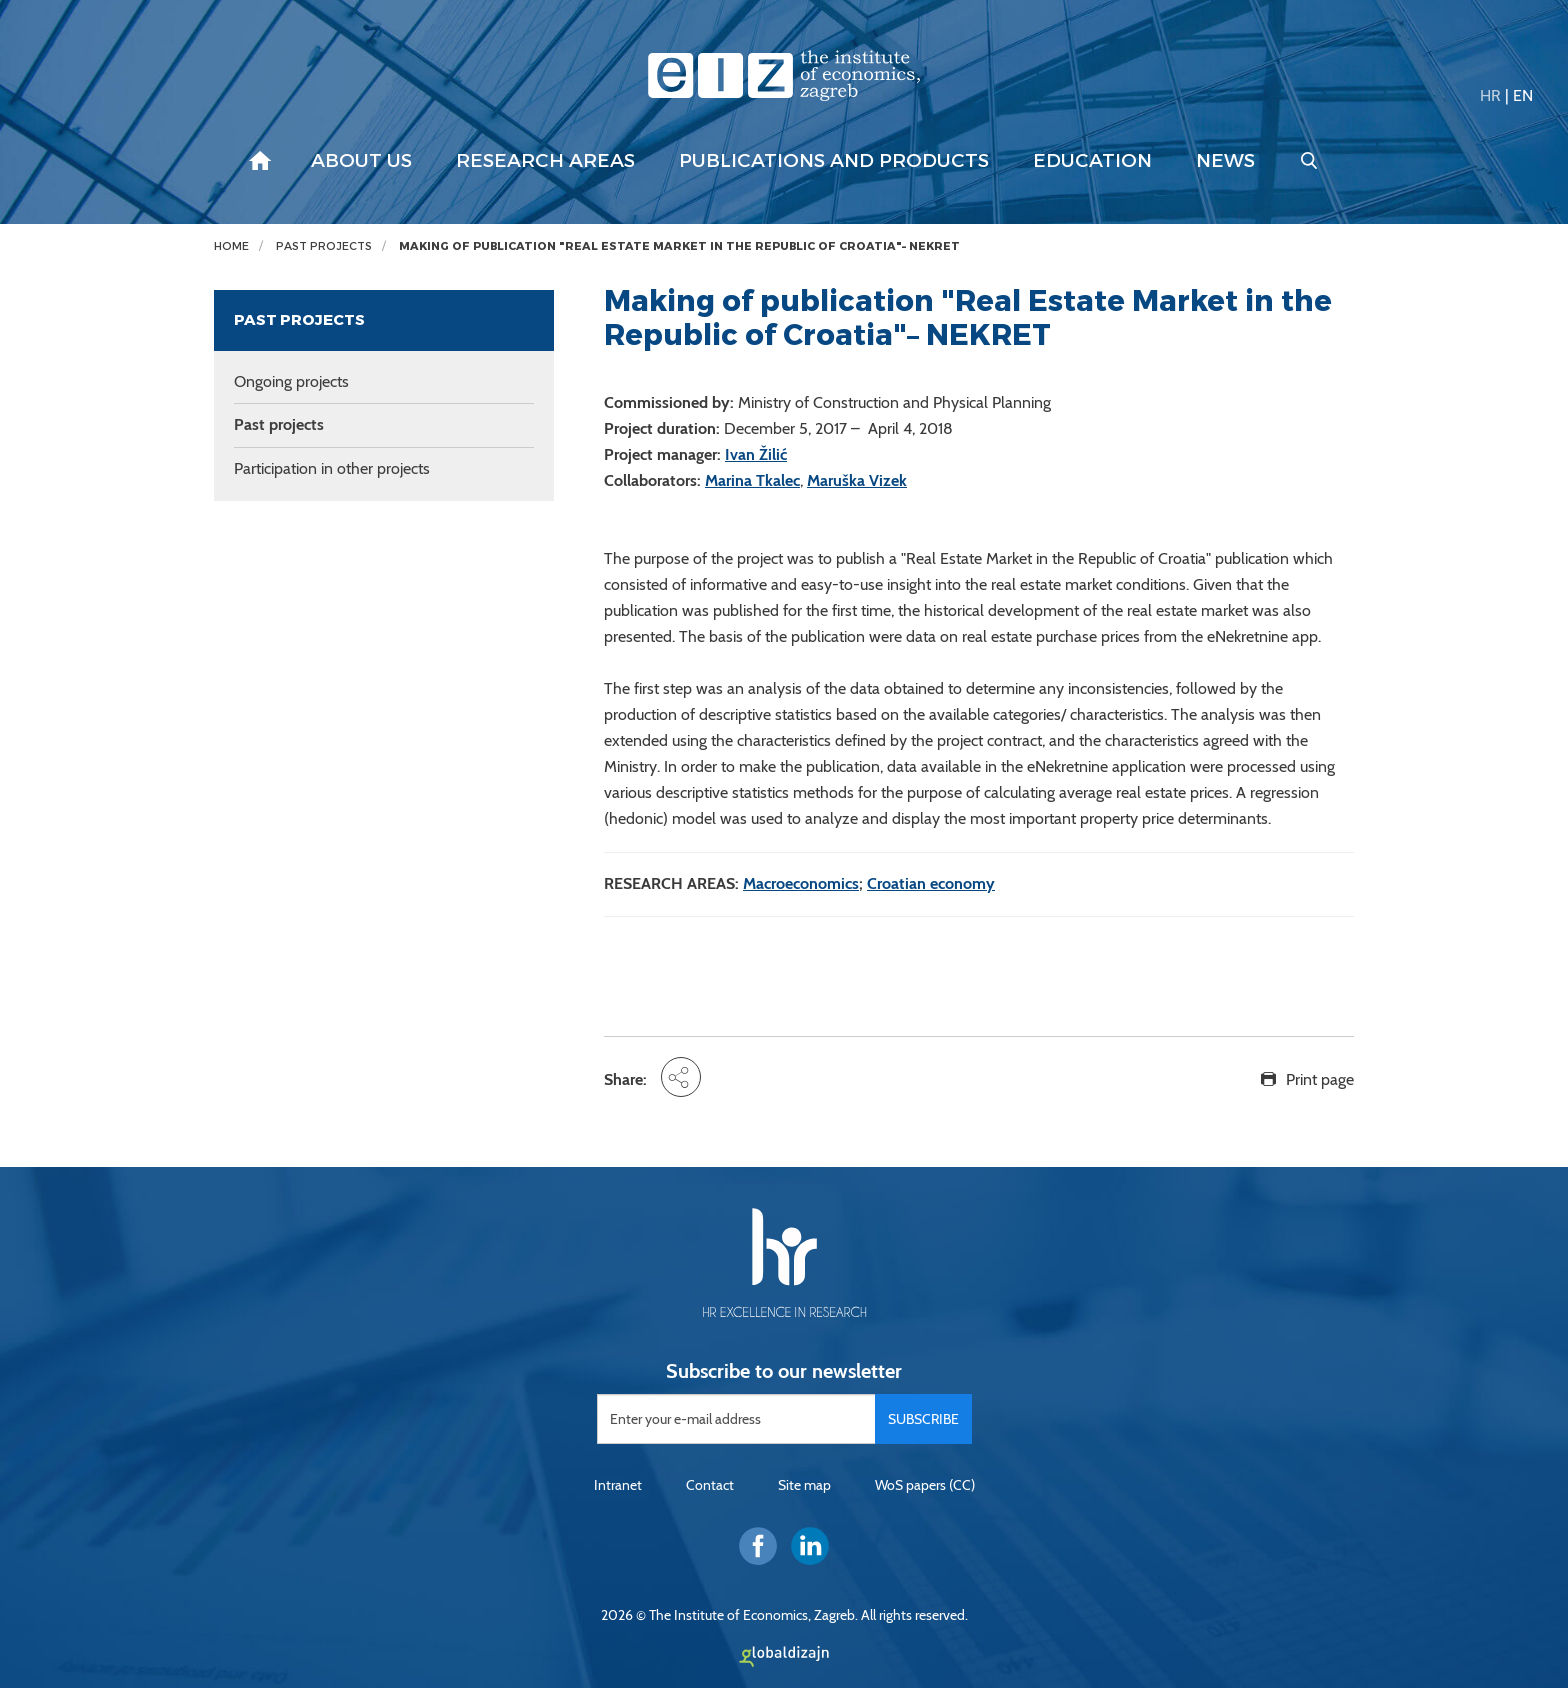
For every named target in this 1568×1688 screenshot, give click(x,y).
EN (1523, 95)
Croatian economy (931, 883)
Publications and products (834, 161)
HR (1490, 95)
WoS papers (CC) (925, 1485)
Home (231, 246)
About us (361, 161)
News (1225, 161)
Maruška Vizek (857, 480)
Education (1092, 161)
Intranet (618, 1485)
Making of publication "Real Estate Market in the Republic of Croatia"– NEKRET (679, 246)
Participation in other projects (332, 468)
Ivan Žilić (756, 454)
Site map (804, 1485)
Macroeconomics (801, 883)
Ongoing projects (291, 381)
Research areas (545, 161)
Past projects (324, 246)
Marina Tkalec (752, 480)
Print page (1320, 1079)
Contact (710, 1485)
